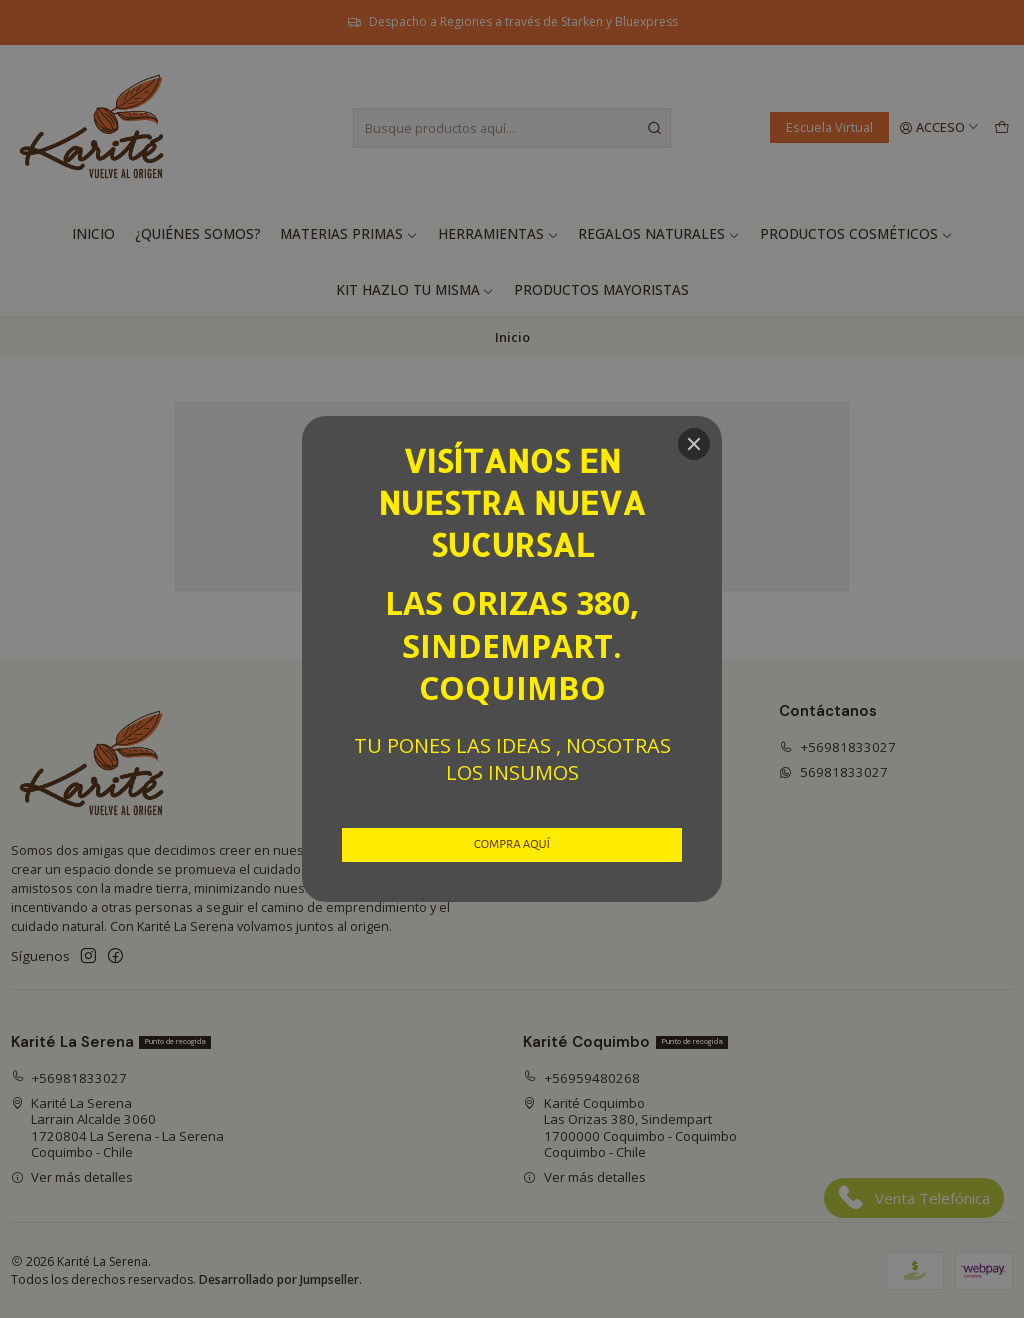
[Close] (694, 444)
